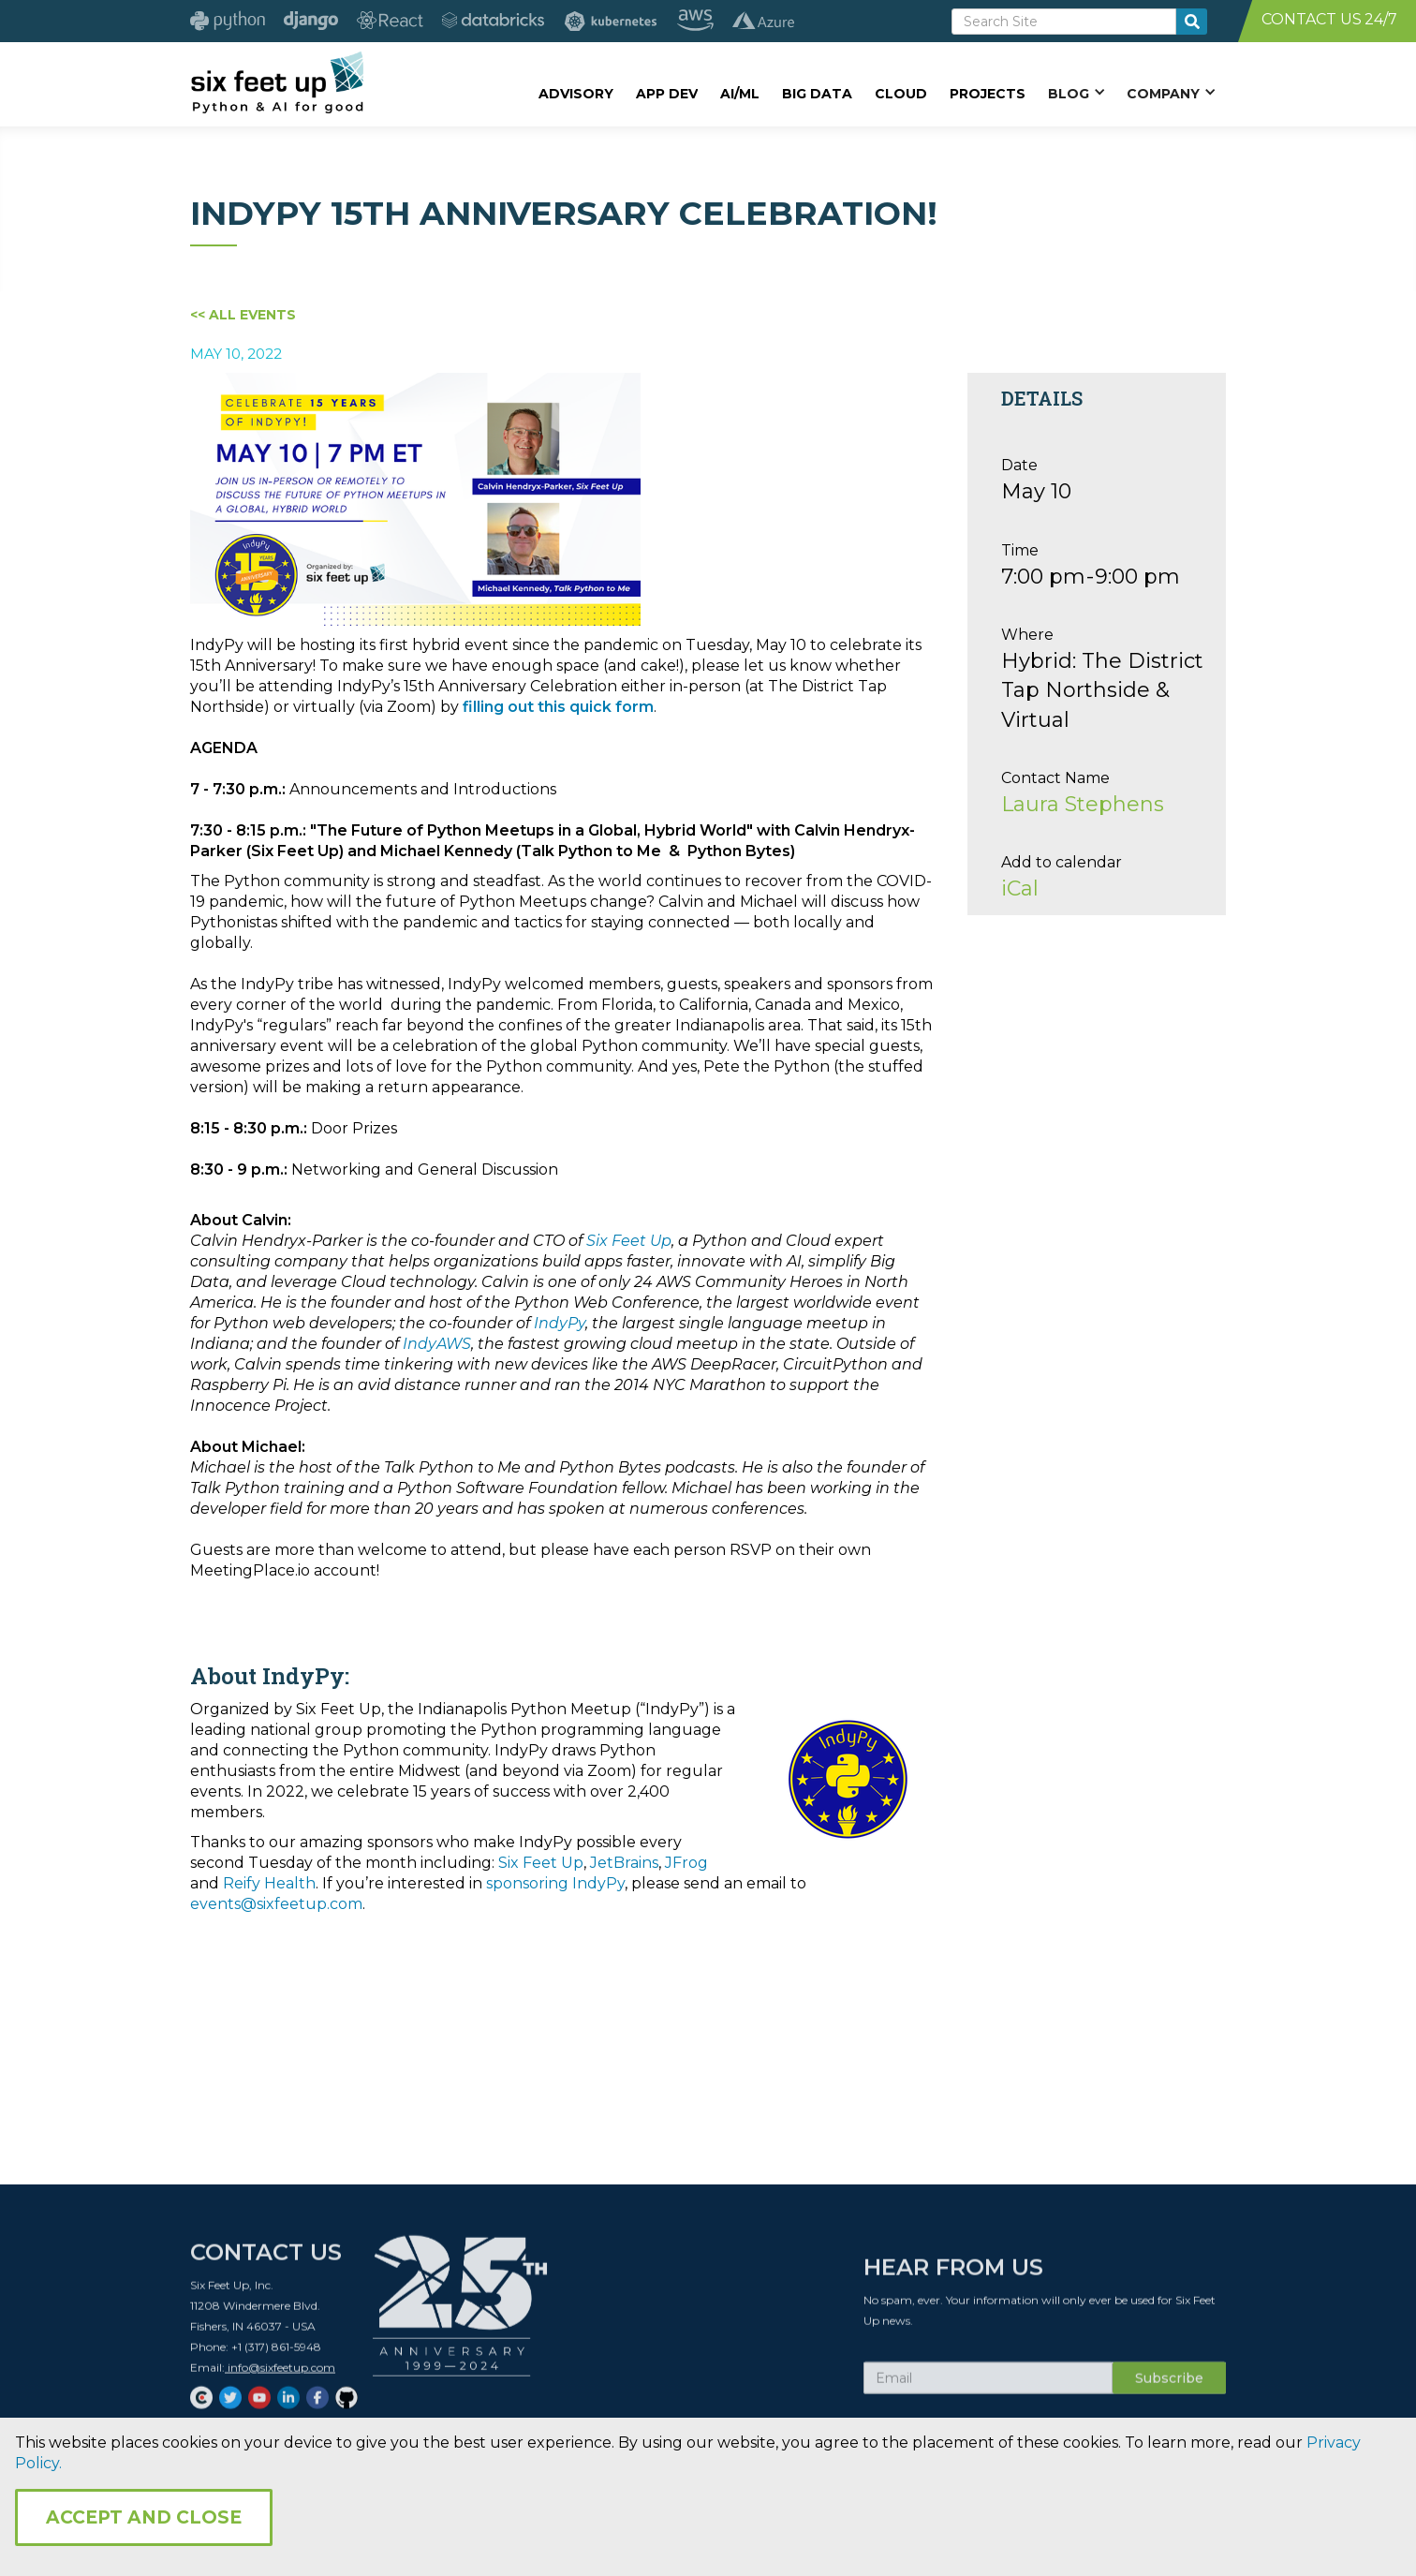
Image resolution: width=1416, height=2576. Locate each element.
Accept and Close (144, 2517)
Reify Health (269, 1883)
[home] (276, 81)
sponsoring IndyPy (555, 1883)
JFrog (686, 1863)
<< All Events (243, 314)
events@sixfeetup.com (276, 1904)
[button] (1076, 92)
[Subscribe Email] (988, 2386)
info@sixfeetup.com (280, 2375)
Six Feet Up (540, 1863)
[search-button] (1191, 21)
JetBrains (624, 1863)
